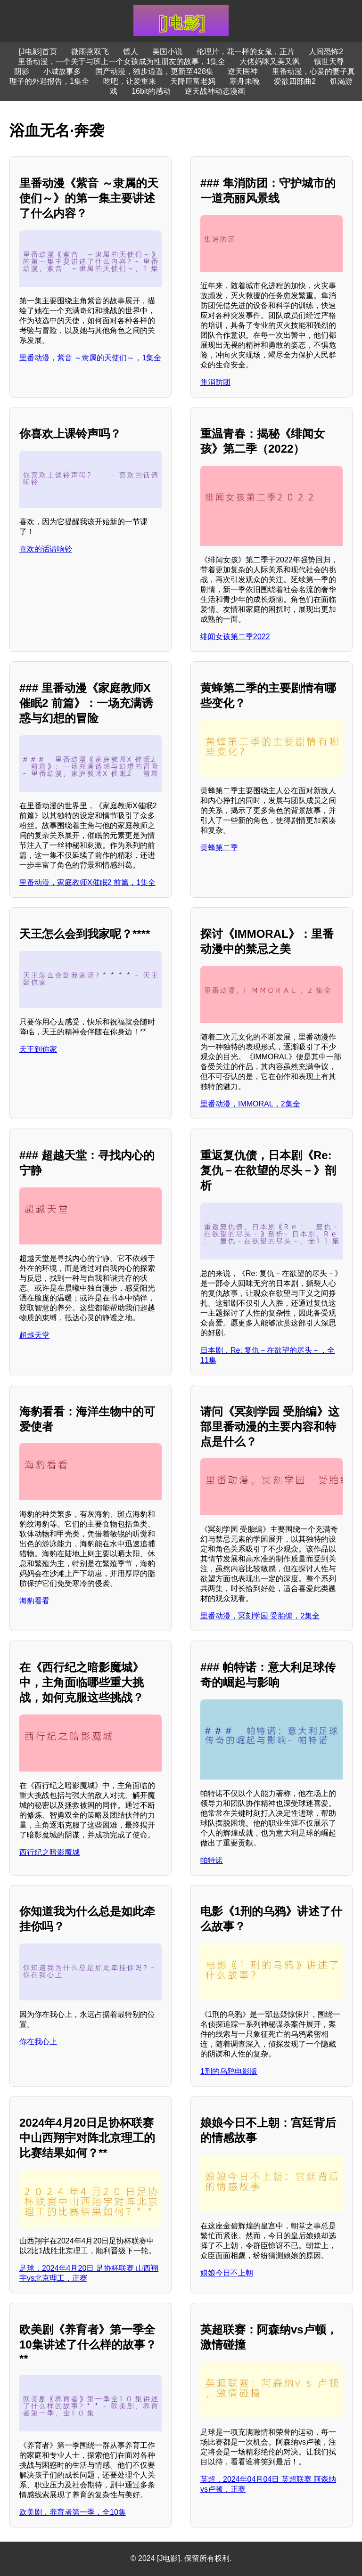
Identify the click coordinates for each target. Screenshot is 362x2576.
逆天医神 (243, 71)
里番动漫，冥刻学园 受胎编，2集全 (260, 1616)
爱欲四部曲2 (295, 81)
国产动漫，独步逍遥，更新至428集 (154, 71)
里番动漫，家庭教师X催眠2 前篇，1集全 (87, 882)
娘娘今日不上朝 (226, 2273)
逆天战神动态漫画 (215, 91)
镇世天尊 (329, 61)
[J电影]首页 (38, 52)
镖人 (130, 52)
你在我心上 (38, 2042)
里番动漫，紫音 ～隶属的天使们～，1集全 (90, 358)
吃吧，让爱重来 (129, 81)
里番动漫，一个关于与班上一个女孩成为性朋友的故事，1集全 (122, 61)
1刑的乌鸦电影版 (228, 2071)
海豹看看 (34, 1601)
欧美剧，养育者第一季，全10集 (72, 2512)
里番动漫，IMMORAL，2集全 (250, 1104)
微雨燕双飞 (90, 52)
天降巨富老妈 (192, 81)
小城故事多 (62, 71)
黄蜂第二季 (219, 848)
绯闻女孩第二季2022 (235, 637)
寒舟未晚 (245, 81)
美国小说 (167, 52)
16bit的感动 (151, 91)
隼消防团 (215, 382)
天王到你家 (38, 1049)
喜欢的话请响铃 (45, 549)
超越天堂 (34, 1335)
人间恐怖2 (326, 52)
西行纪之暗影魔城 (49, 1852)
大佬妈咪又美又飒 (269, 61)
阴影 (21, 71)
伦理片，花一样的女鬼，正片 (246, 52)
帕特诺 (211, 1860)
